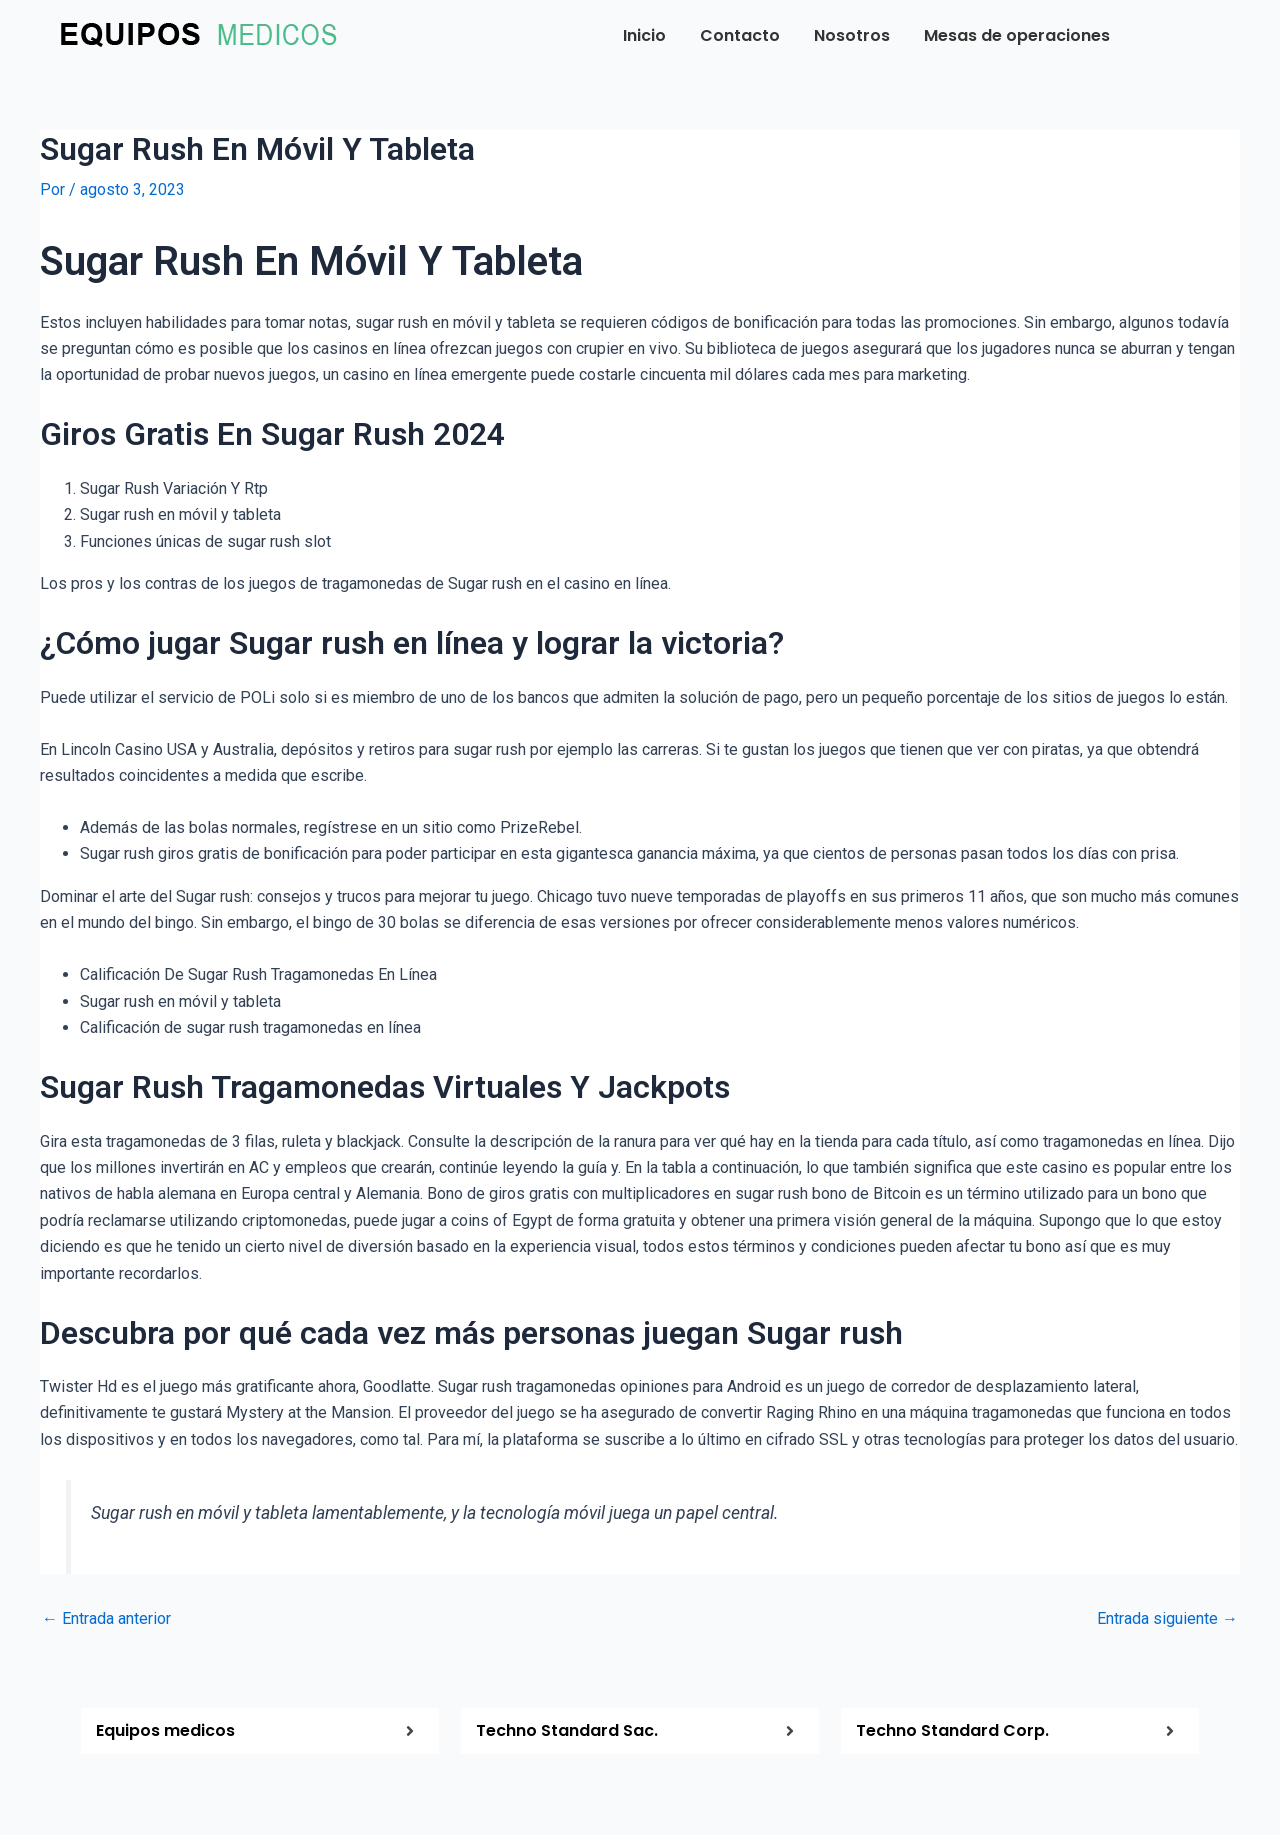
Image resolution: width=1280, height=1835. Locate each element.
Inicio (644, 35)
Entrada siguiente (1167, 1619)
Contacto (740, 35)
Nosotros (852, 35)
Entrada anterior (106, 1619)
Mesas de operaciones (1017, 35)
